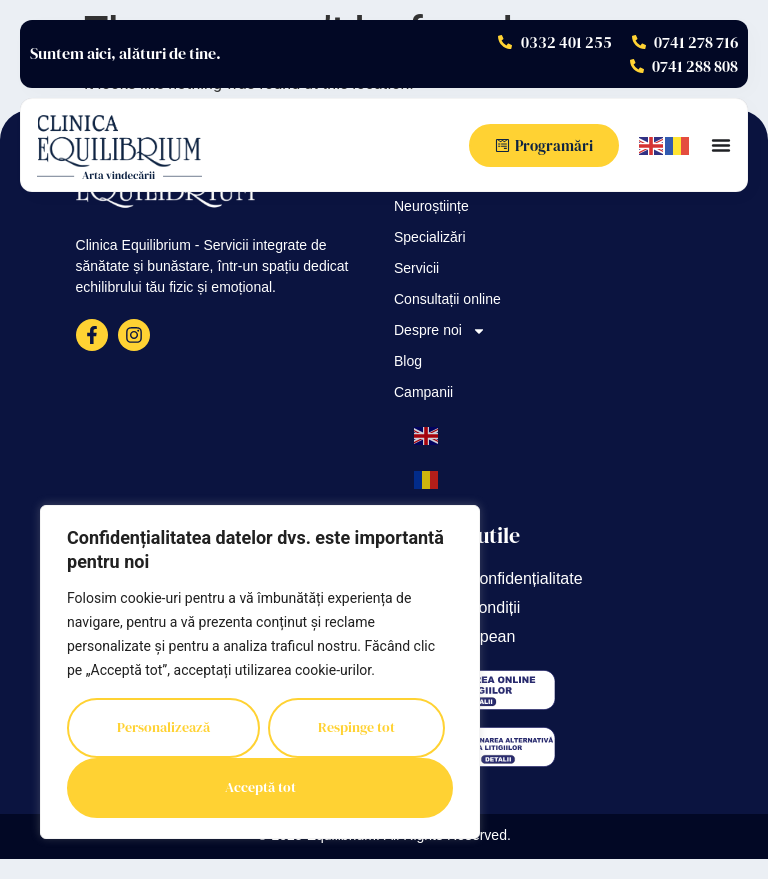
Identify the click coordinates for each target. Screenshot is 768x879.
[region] (260, 672)
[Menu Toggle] (721, 145)
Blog (408, 362)
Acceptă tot (260, 788)
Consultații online (447, 300)
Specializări (430, 238)
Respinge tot (356, 728)
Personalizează (163, 728)
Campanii (423, 393)
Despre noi (440, 331)
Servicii (416, 269)
